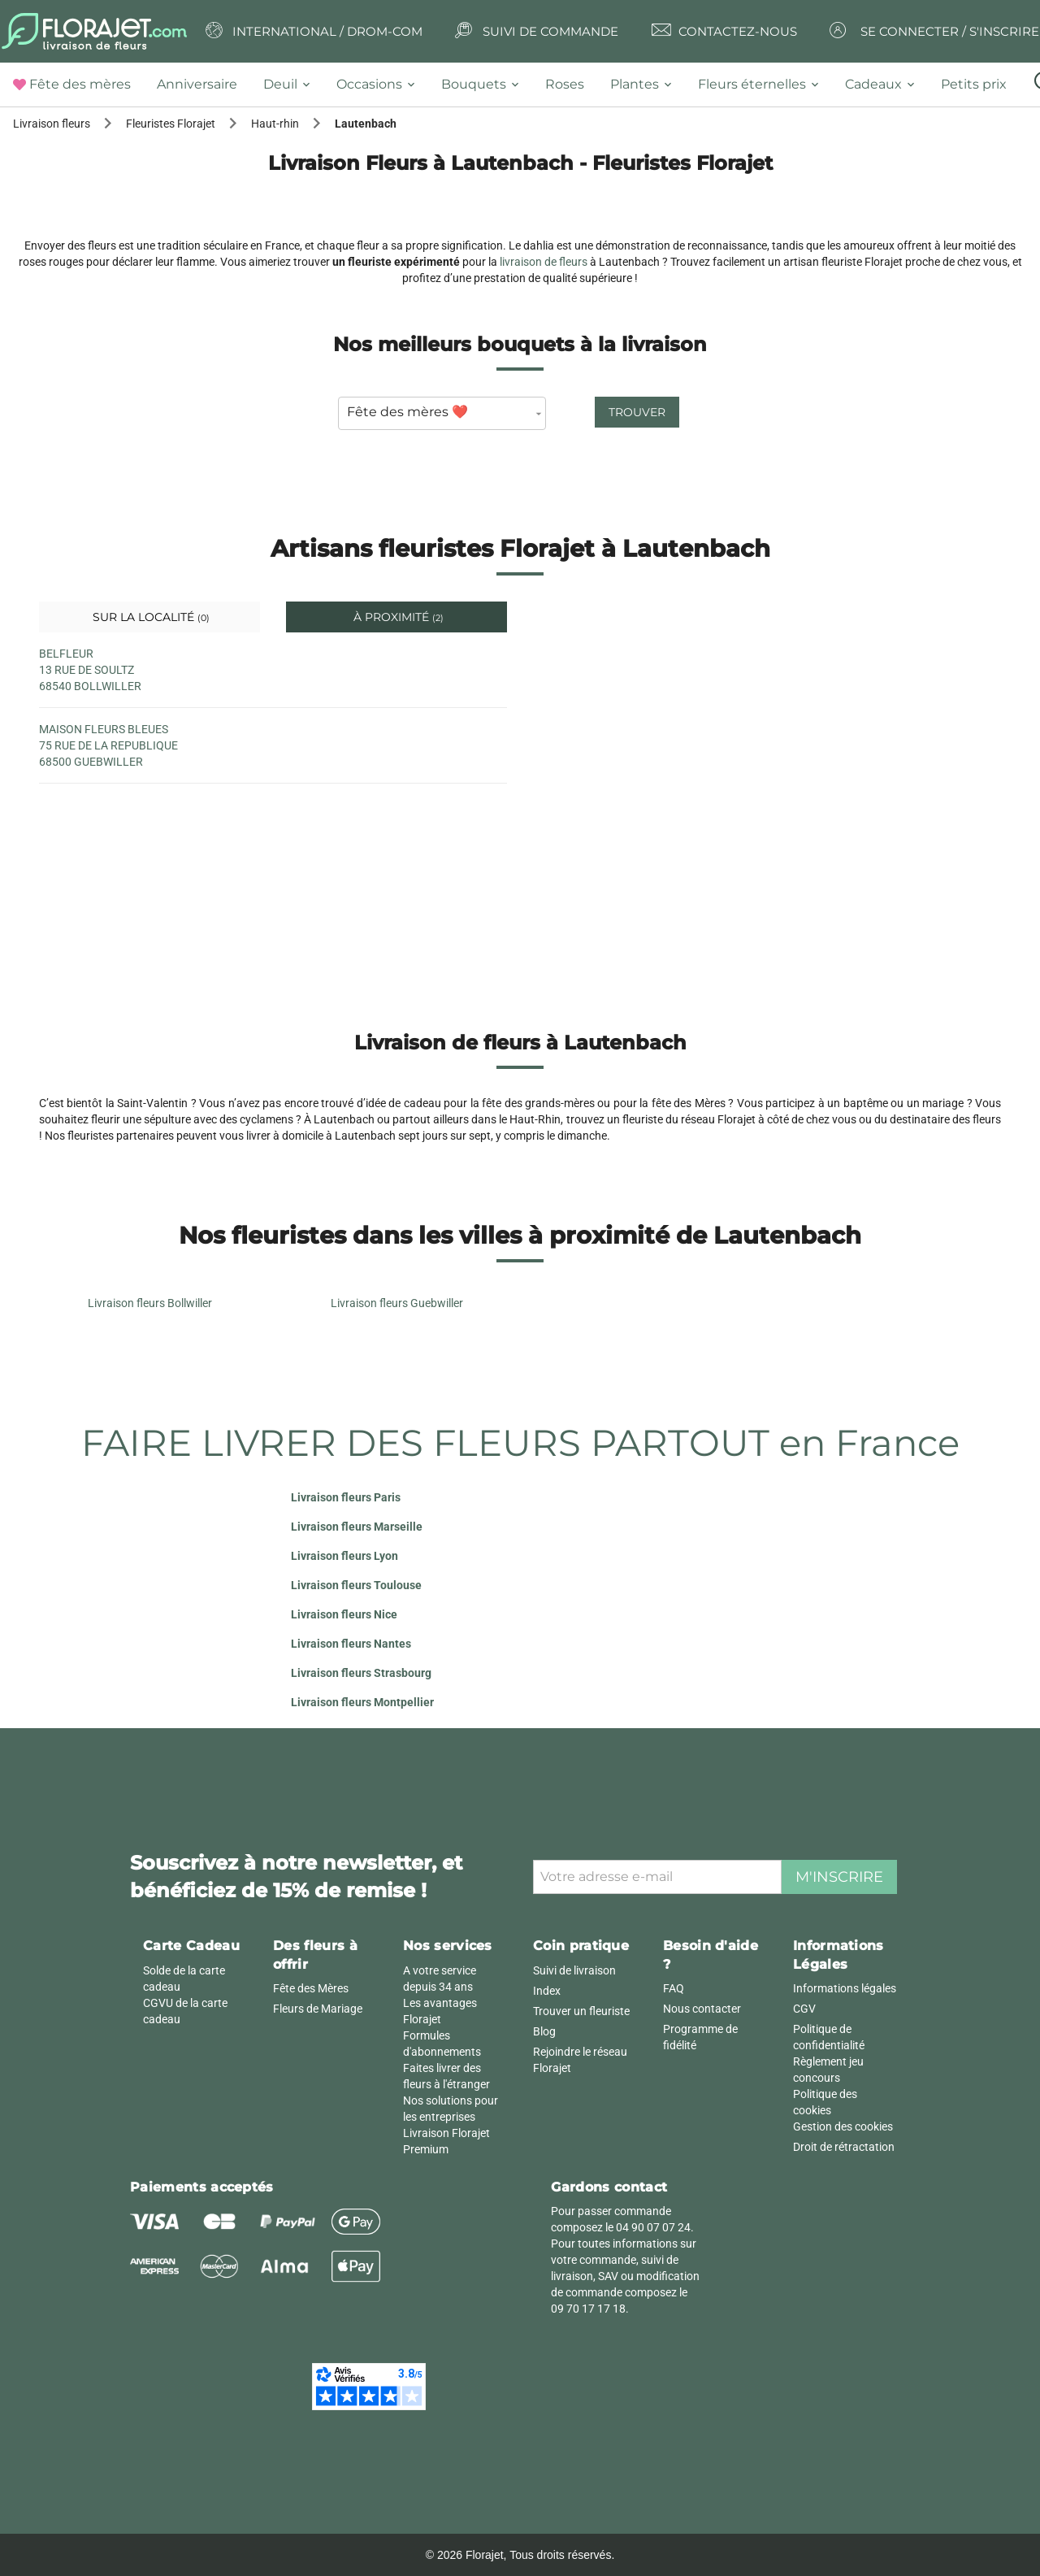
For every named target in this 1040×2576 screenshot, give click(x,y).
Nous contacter (702, 2008)
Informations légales (844, 1988)
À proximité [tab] (397, 617)
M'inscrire (839, 1877)
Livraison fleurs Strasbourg (361, 1672)
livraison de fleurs (543, 261)
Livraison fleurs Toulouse (356, 1585)
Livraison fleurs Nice (344, 1614)
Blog (544, 2031)
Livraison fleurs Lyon (344, 1555)
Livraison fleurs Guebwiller (397, 1303)
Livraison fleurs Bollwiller (150, 1303)
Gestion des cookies (843, 2126)
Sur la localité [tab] (149, 617)
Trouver (637, 412)
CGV (804, 2008)
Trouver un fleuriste (581, 2011)
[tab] (78, 85)
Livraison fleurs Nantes (351, 1643)
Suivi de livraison (574, 1970)
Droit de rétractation (844, 2146)
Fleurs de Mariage (317, 2008)
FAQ (673, 1988)
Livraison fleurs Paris (346, 1497)
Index (547, 1990)
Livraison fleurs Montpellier (362, 1702)
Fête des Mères (311, 1988)
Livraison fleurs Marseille (356, 1526)
